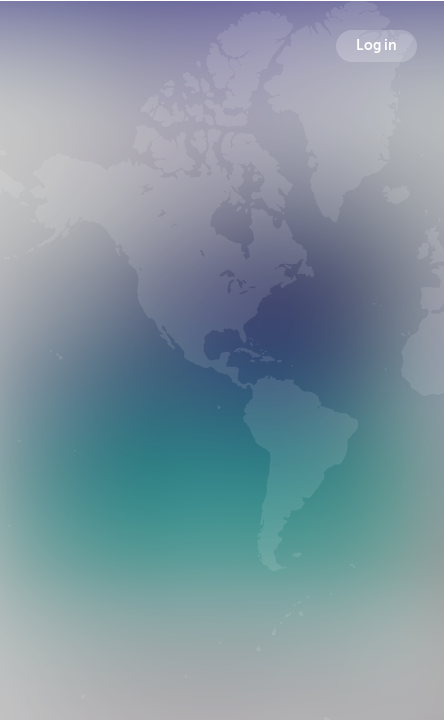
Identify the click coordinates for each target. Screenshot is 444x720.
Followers (226, 449)
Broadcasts (104, 449)
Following (345, 449)
